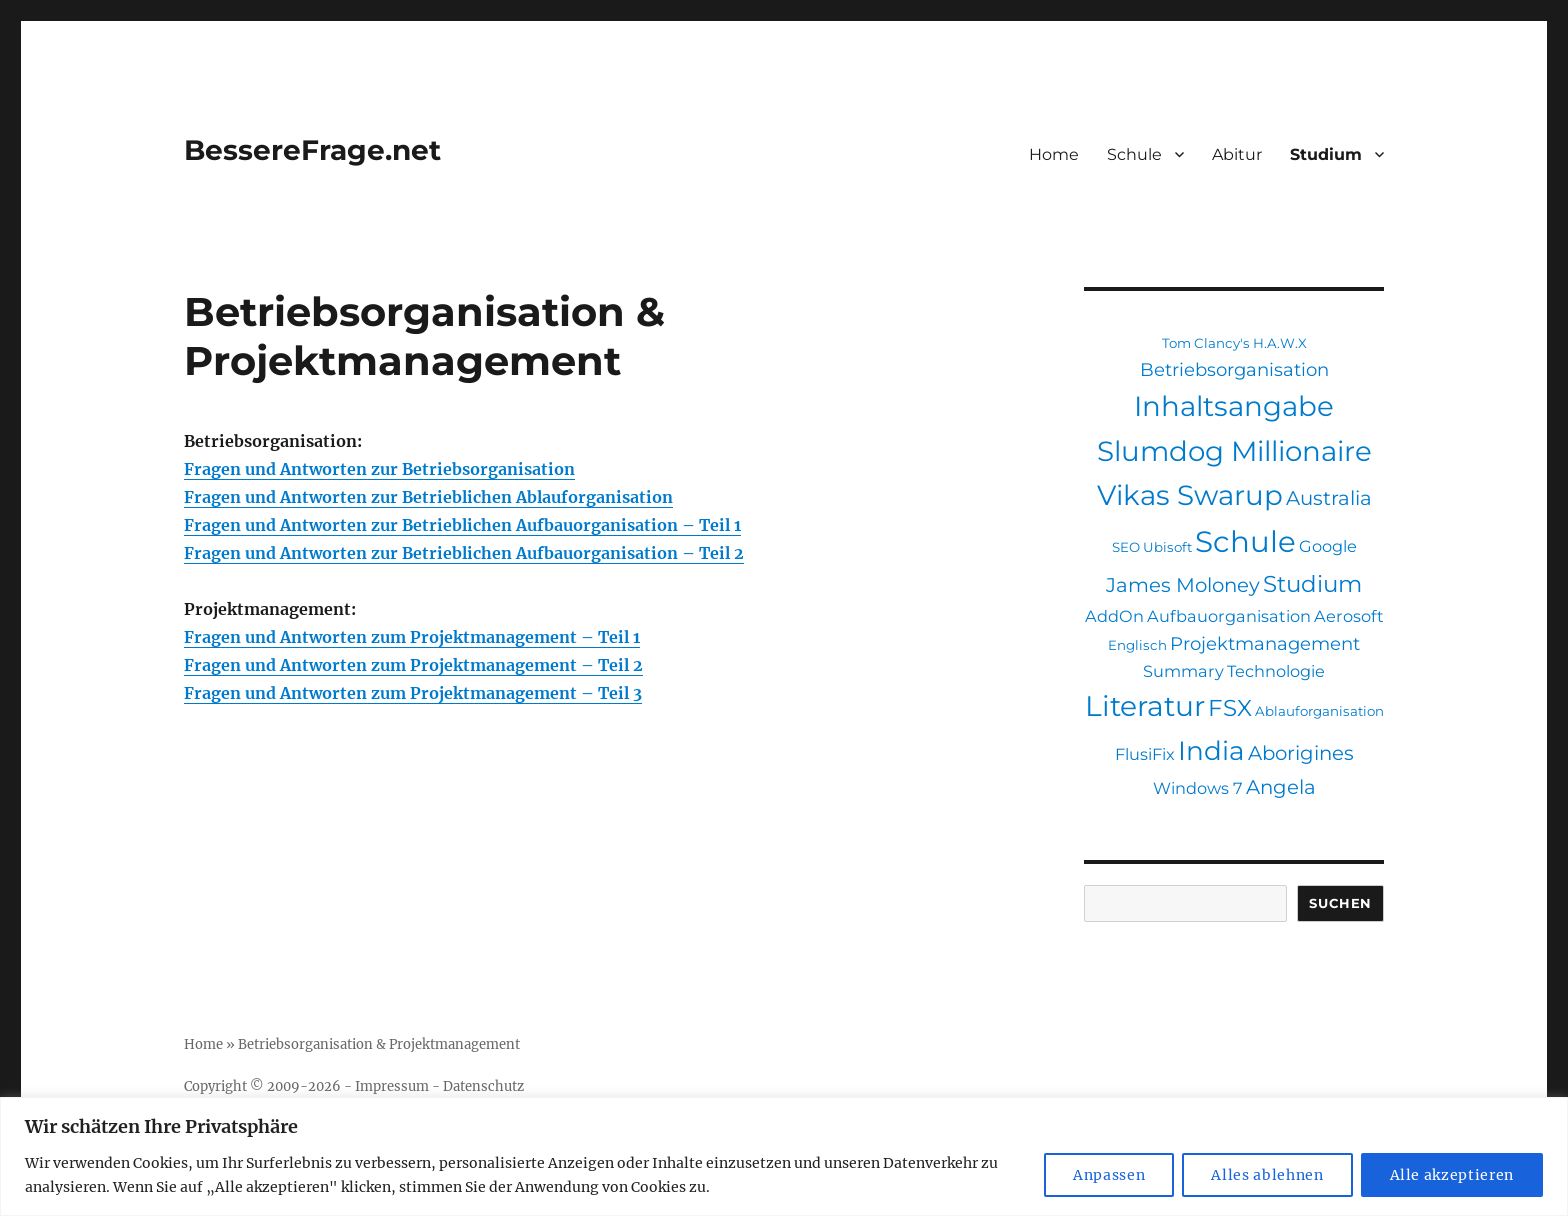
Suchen (1340, 903)
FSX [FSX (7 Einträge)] (1230, 708)
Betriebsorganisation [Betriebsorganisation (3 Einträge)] (1234, 369)
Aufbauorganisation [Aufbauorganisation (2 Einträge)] (1229, 616)
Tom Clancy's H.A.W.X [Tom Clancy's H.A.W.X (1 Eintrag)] (1234, 343)
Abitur (1237, 154)
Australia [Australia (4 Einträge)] (1329, 498)
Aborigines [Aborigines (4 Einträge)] (1301, 753)
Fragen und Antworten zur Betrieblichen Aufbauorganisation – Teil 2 (464, 553)
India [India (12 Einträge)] (1211, 751)
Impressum (392, 1086)
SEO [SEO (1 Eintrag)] (1126, 547)
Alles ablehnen (1267, 1175)
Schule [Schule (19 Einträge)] (1245, 541)
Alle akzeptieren (1452, 1175)
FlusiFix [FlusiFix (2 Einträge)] (1145, 754)
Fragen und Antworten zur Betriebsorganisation (379, 469)
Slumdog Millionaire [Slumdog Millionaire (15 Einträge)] (1234, 451)
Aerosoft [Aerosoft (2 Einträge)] (1349, 616)
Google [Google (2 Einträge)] (1328, 546)
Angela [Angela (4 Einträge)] (1281, 787)
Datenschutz (483, 1086)
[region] (784, 1156)
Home (1054, 154)
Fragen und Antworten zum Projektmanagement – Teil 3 (413, 693)
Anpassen (1109, 1175)
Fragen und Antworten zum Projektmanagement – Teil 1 (412, 637)
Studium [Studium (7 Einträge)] (1312, 584)
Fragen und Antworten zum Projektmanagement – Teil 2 (413, 665)
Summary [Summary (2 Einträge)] (1183, 671)
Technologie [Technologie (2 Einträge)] (1276, 671)
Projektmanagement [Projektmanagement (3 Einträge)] (1265, 643)
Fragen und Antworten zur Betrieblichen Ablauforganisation (428, 497)
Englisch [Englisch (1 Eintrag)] (1137, 645)
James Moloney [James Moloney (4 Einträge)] (1183, 585)
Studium (1326, 154)
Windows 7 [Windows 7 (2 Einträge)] (1198, 788)
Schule (1134, 154)
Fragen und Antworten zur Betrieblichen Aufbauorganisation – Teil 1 (462, 525)
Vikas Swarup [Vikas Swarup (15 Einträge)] (1190, 495)
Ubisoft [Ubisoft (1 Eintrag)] (1167, 547)
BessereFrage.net (312, 150)
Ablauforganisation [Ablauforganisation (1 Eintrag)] (1319, 711)
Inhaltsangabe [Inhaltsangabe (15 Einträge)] (1234, 406)
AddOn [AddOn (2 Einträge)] (1114, 616)
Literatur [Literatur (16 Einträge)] (1145, 706)
